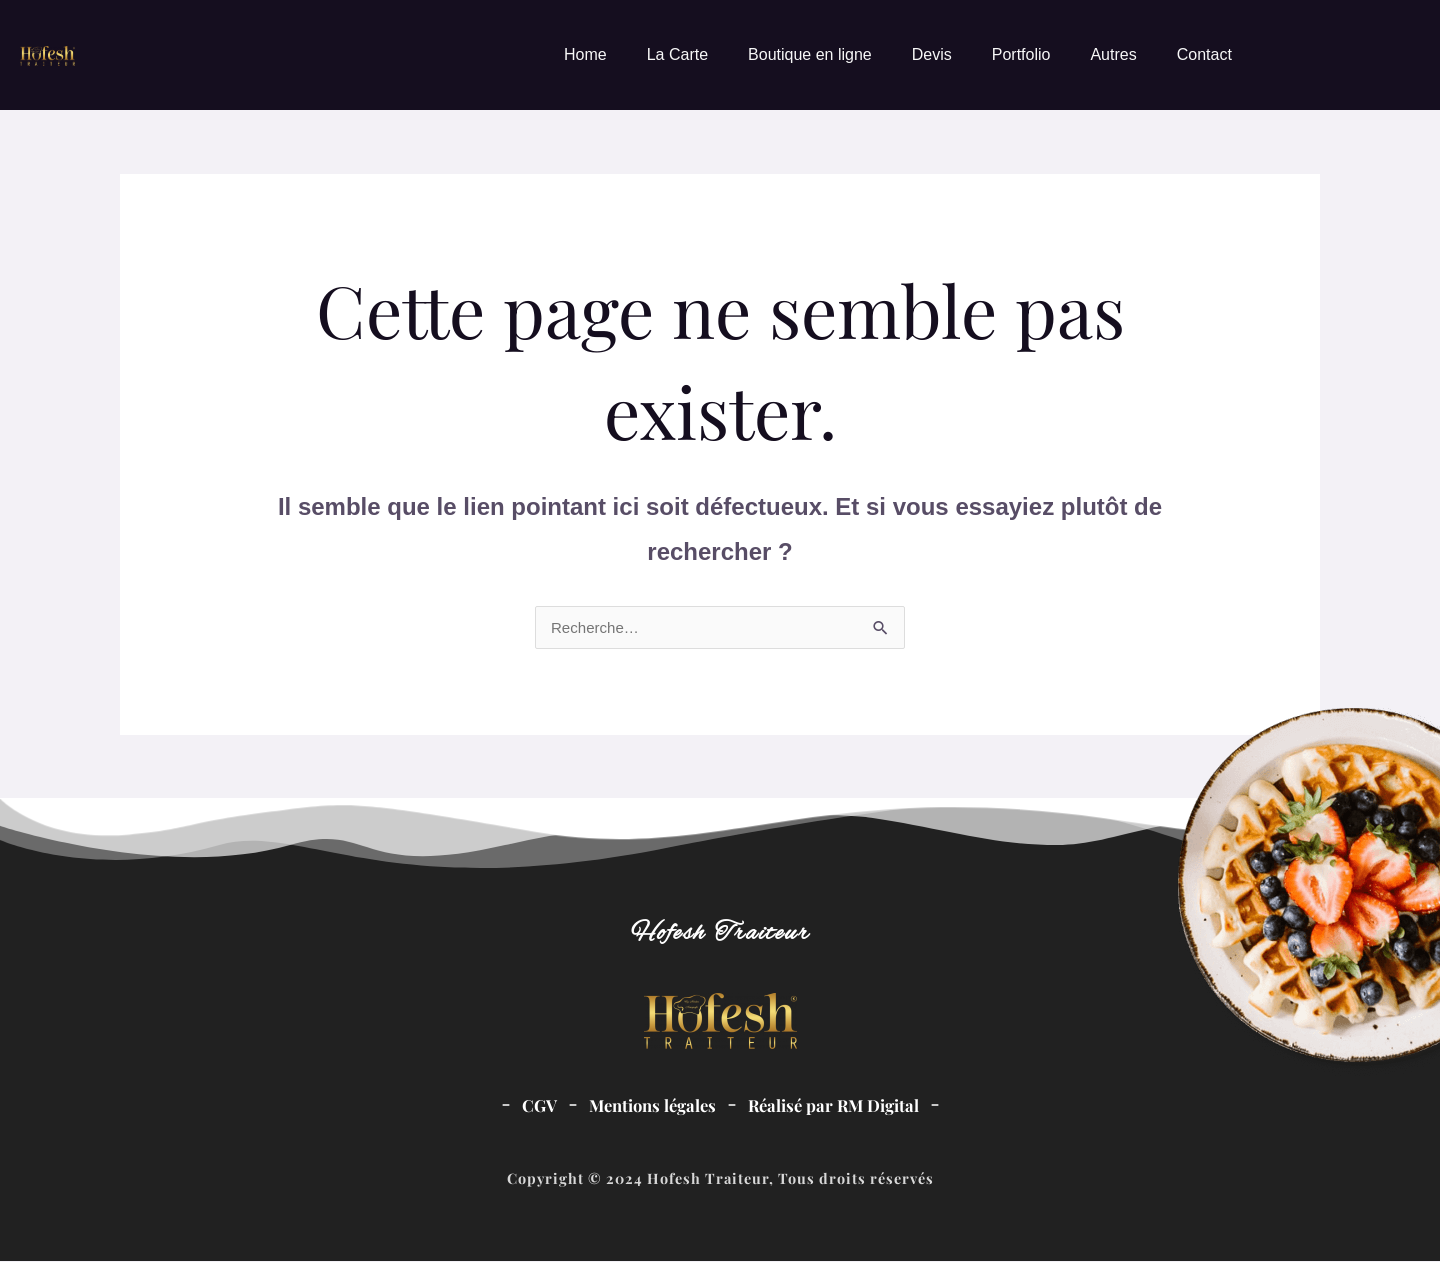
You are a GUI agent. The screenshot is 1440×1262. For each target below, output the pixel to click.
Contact (1204, 54)
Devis (932, 54)
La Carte (677, 54)
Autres (1113, 54)
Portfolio (1021, 54)
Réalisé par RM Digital (839, 1105)
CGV (529, 1105)
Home (585, 54)
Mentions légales (648, 1105)
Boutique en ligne (810, 54)
